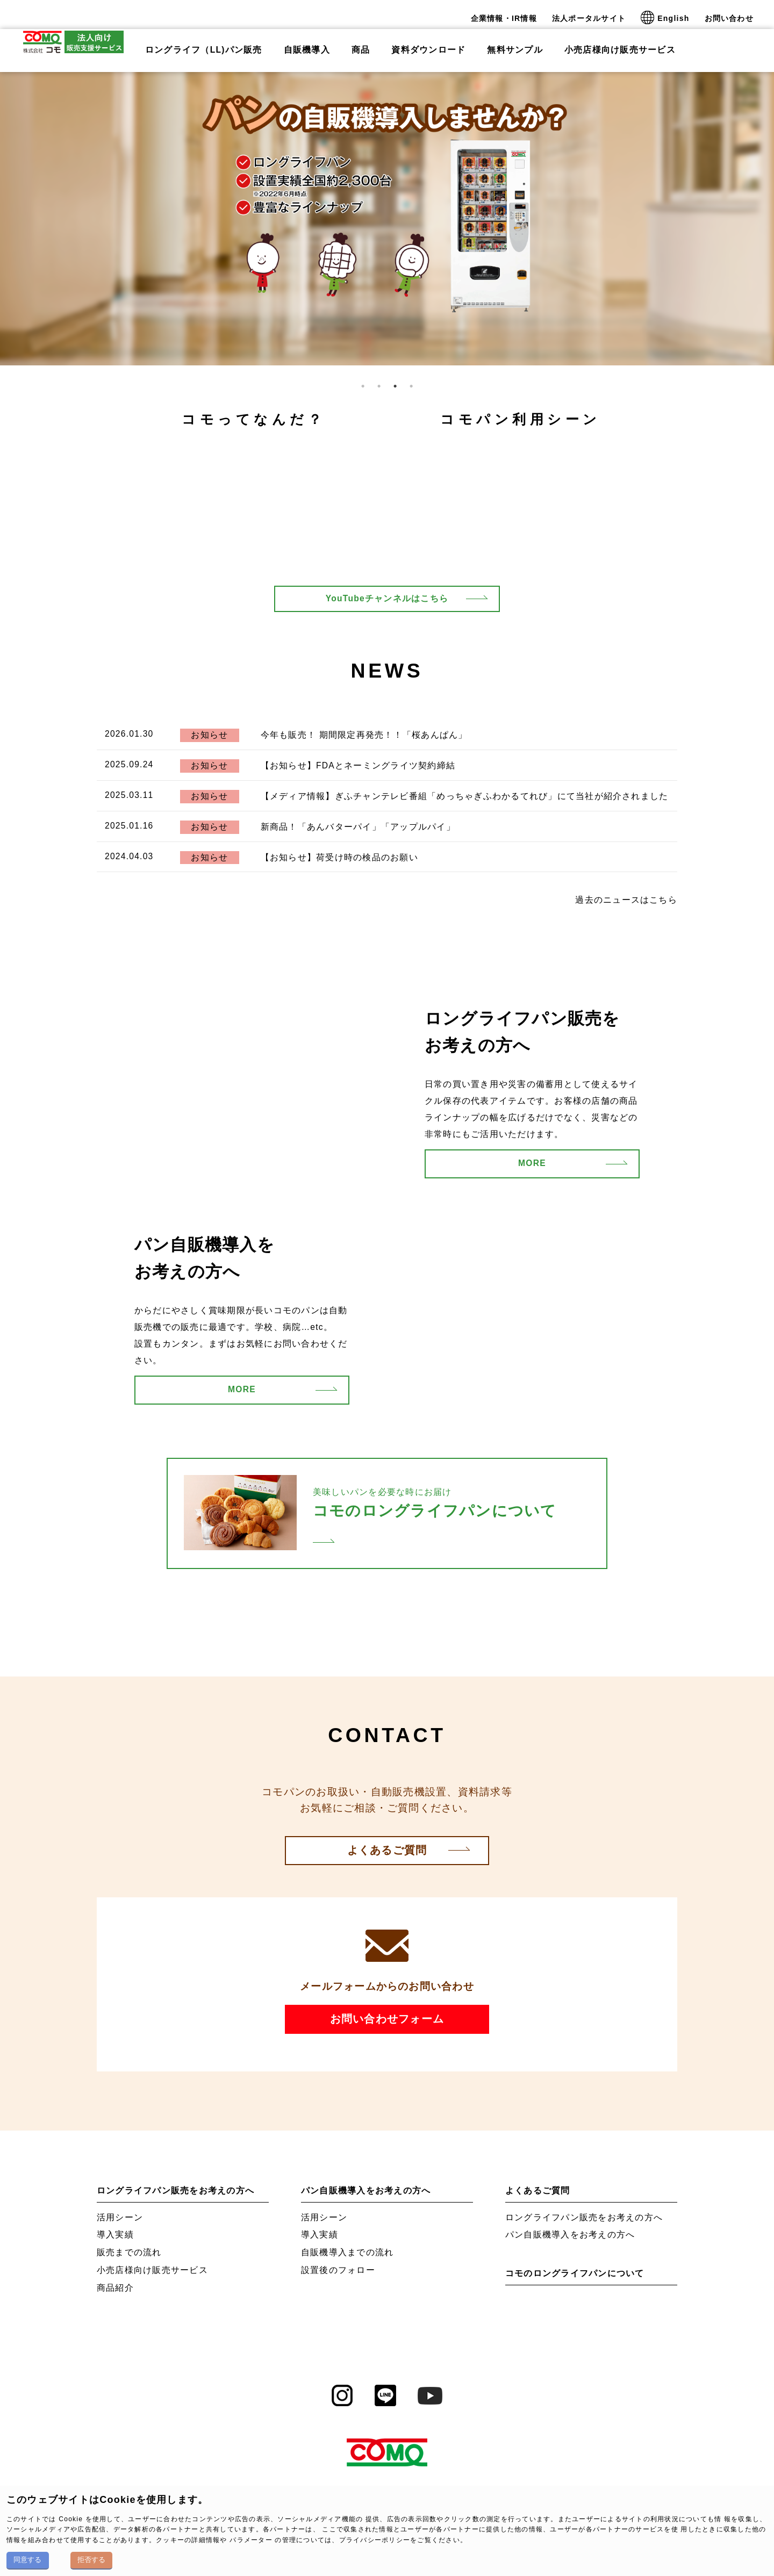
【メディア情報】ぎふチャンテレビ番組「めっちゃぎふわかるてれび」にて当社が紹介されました (465, 796)
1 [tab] (362, 385)
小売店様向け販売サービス (620, 42)
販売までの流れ (129, 2252)
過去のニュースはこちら (626, 899)
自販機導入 (307, 42)
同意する (27, 2560)
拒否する (91, 2560)
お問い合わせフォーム (387, 2019)
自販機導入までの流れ (347, 2252)
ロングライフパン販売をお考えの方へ (175, 2190)
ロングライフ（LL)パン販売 (203, 42)
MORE (532, 1163)
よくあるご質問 (387, 1850)
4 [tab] (411, 385)
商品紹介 (115, 2287)
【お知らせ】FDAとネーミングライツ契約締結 (358, 765)
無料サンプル (515, 42)
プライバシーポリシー (374, 2540)
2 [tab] (379, 385)
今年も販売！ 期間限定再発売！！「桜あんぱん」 (364, 734)
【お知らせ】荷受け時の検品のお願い (339, 857)
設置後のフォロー (338, 2270)
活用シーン (120, 2217)
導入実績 (115, 2234)
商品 (361, 42)
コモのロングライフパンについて (574, 2273)
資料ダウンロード (428, 42)
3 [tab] (395, 385)
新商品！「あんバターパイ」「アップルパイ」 (358, 826)
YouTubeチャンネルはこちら (387, 598)
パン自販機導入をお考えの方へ (366, 2190)
